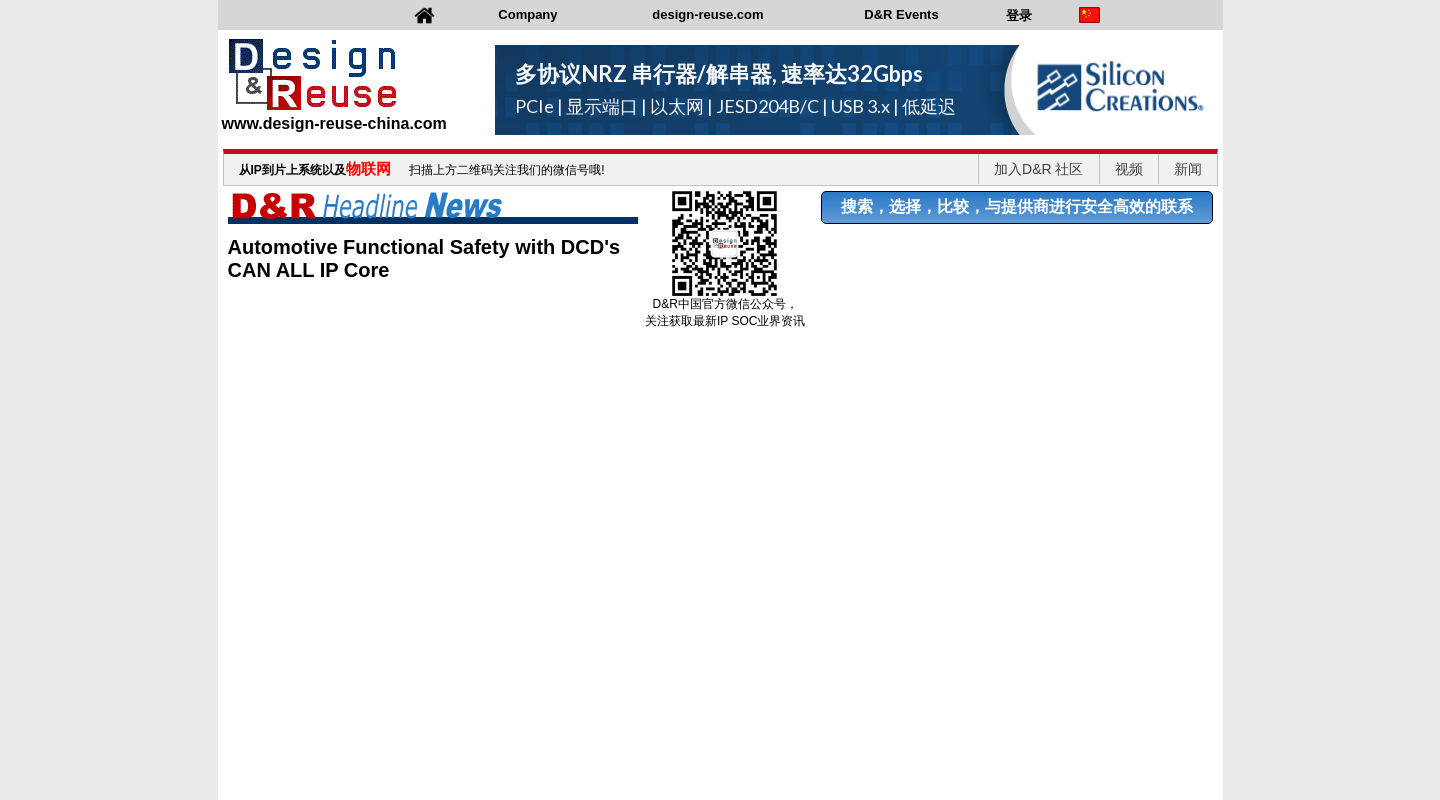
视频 (1129, 169)
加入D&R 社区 (1038, 169)
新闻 (1188, 169)
